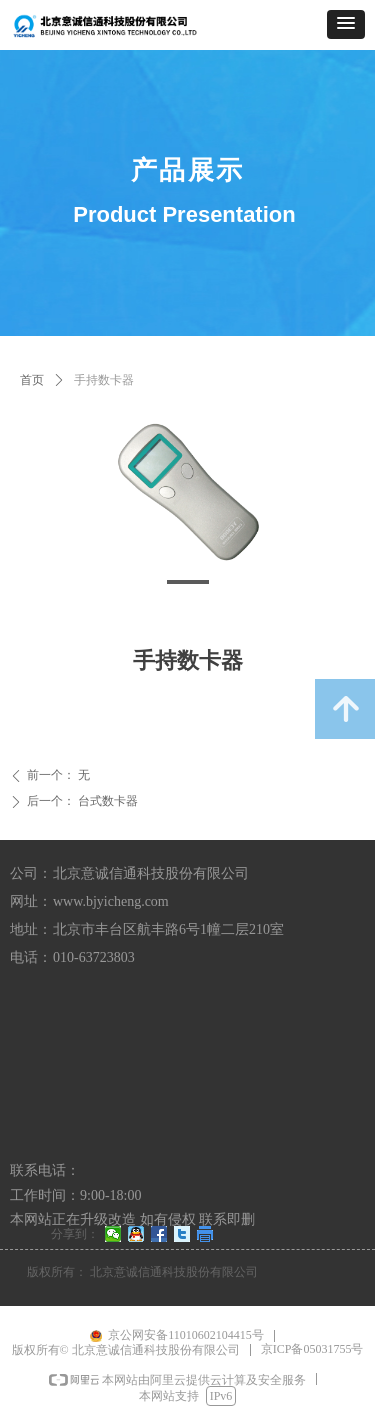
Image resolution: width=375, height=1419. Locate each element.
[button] (346, 24)
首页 (32, 380)
